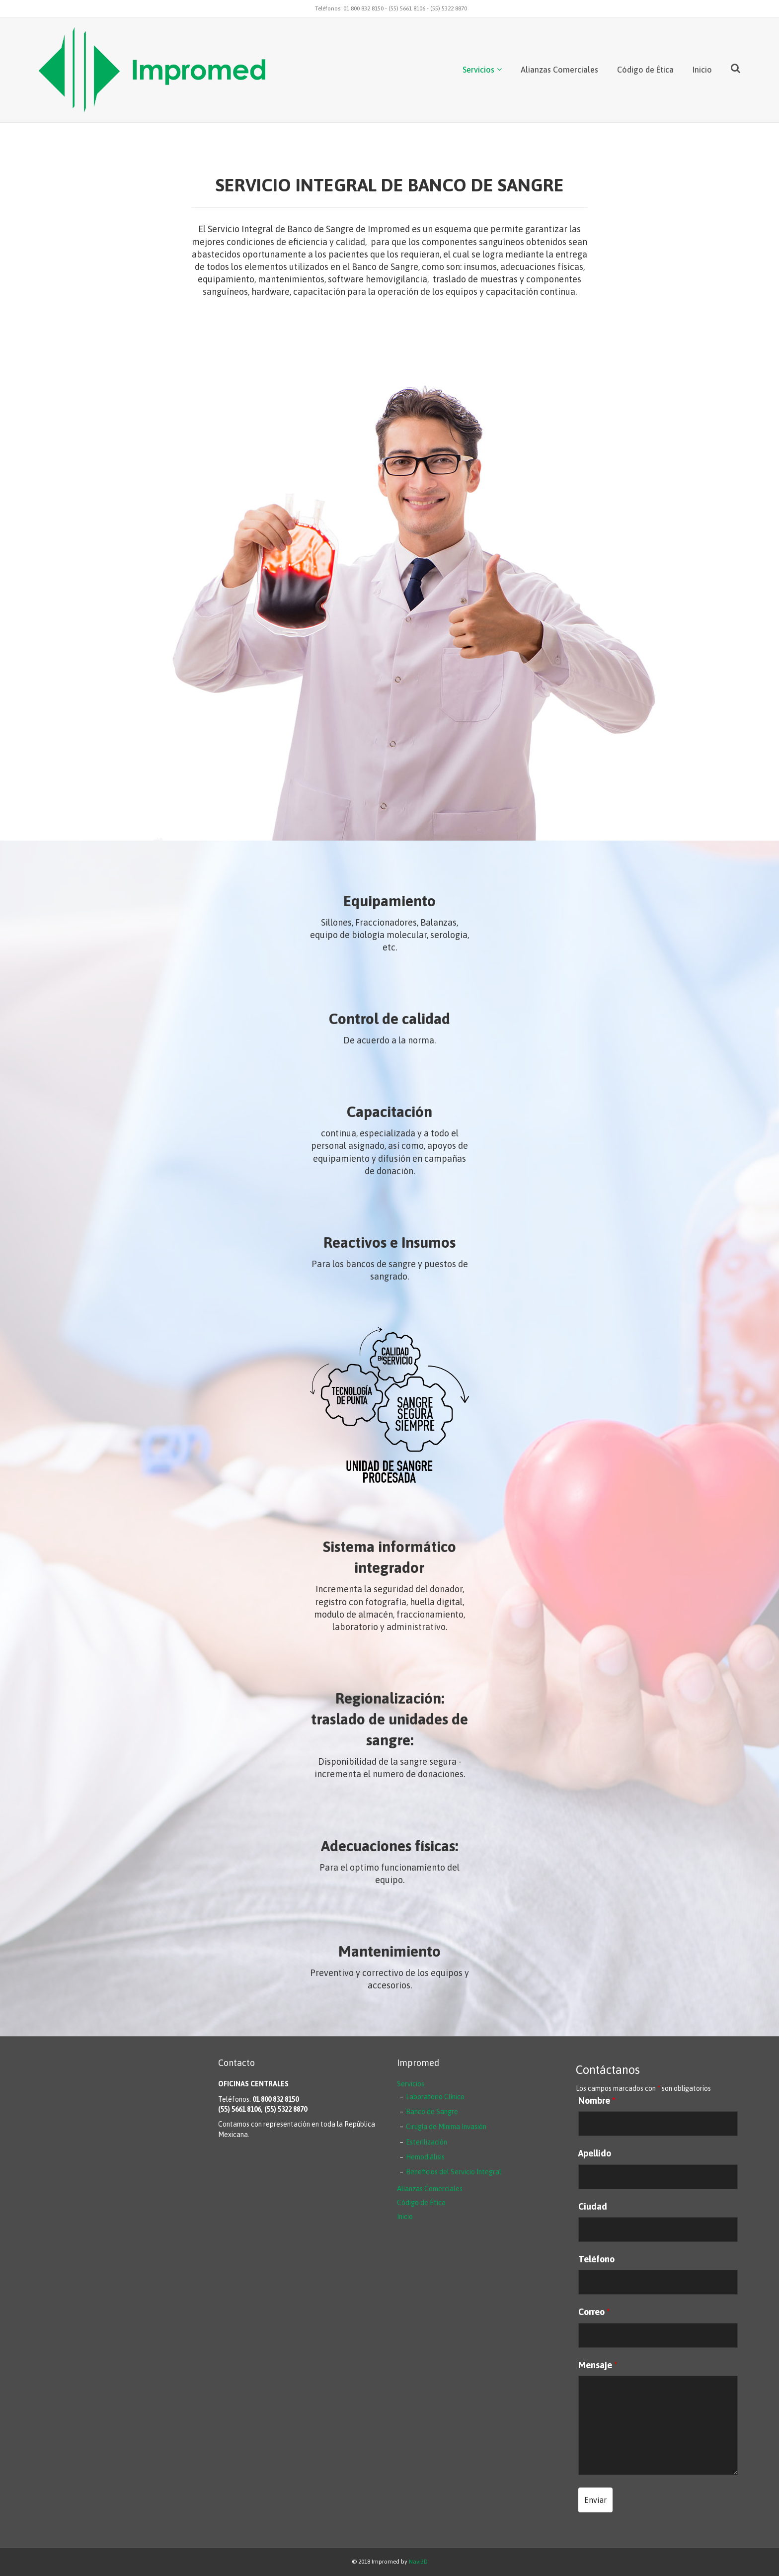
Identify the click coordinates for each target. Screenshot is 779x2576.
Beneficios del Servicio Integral (453, 2172)
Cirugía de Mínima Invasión (446, 2127)
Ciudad (592, 2207)
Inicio (702, 69)
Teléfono (596, 2259)
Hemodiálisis (425, 2157)
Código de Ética (645, 69)
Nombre (597, 2101)
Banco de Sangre (432, 2112)
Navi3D (418, 2561)
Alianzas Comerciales (559, 69)
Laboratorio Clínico (435, 2097)
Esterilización (426, 2142)
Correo (594, 2312)
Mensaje (598, 2365)
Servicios (478, 69)
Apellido (594, 2153)
